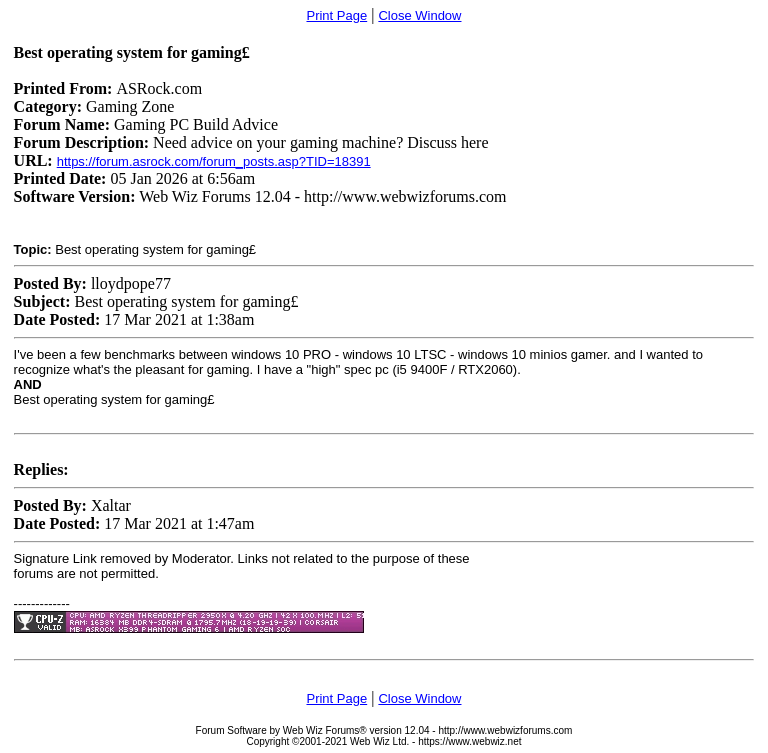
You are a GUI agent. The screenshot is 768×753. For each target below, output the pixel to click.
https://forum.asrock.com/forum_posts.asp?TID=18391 (214, 161)
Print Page (336, 15)
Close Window (419, 15)
